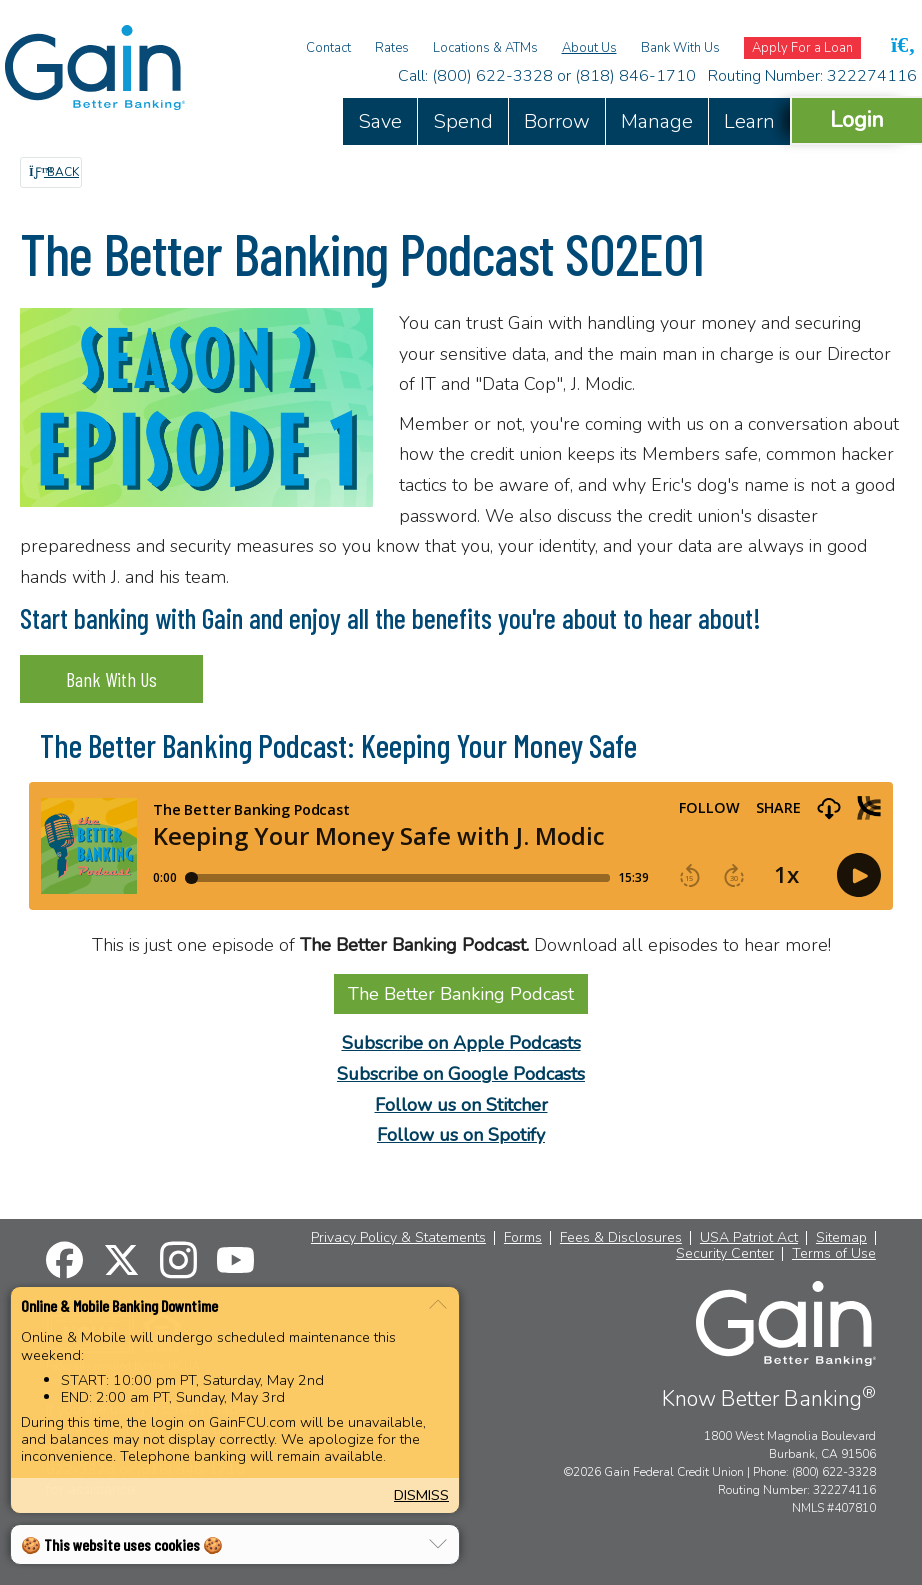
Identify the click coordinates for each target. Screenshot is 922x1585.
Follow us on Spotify (461, 1135)
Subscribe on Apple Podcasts (461, 1043)
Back (54, 172)
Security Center (725, 1254)
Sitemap (841, 1238)
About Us (589, 48)
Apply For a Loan (802, 48)
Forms (523, 1238)
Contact (328, 48)
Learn (749, 121)
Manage (657, 121)
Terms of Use (834, 1254)
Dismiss (421, 1495)
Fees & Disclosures (621, 1238)
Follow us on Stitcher (461, 1105)
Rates (392, 48)
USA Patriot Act (749, 1238)
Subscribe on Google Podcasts (461, 1074)
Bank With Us (680, 48)
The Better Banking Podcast (461, 994)
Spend (463, 121)
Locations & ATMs (485, 48)
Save (380, 121)
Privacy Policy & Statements (398, 1238)
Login (857, 119)
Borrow (557, 121)
